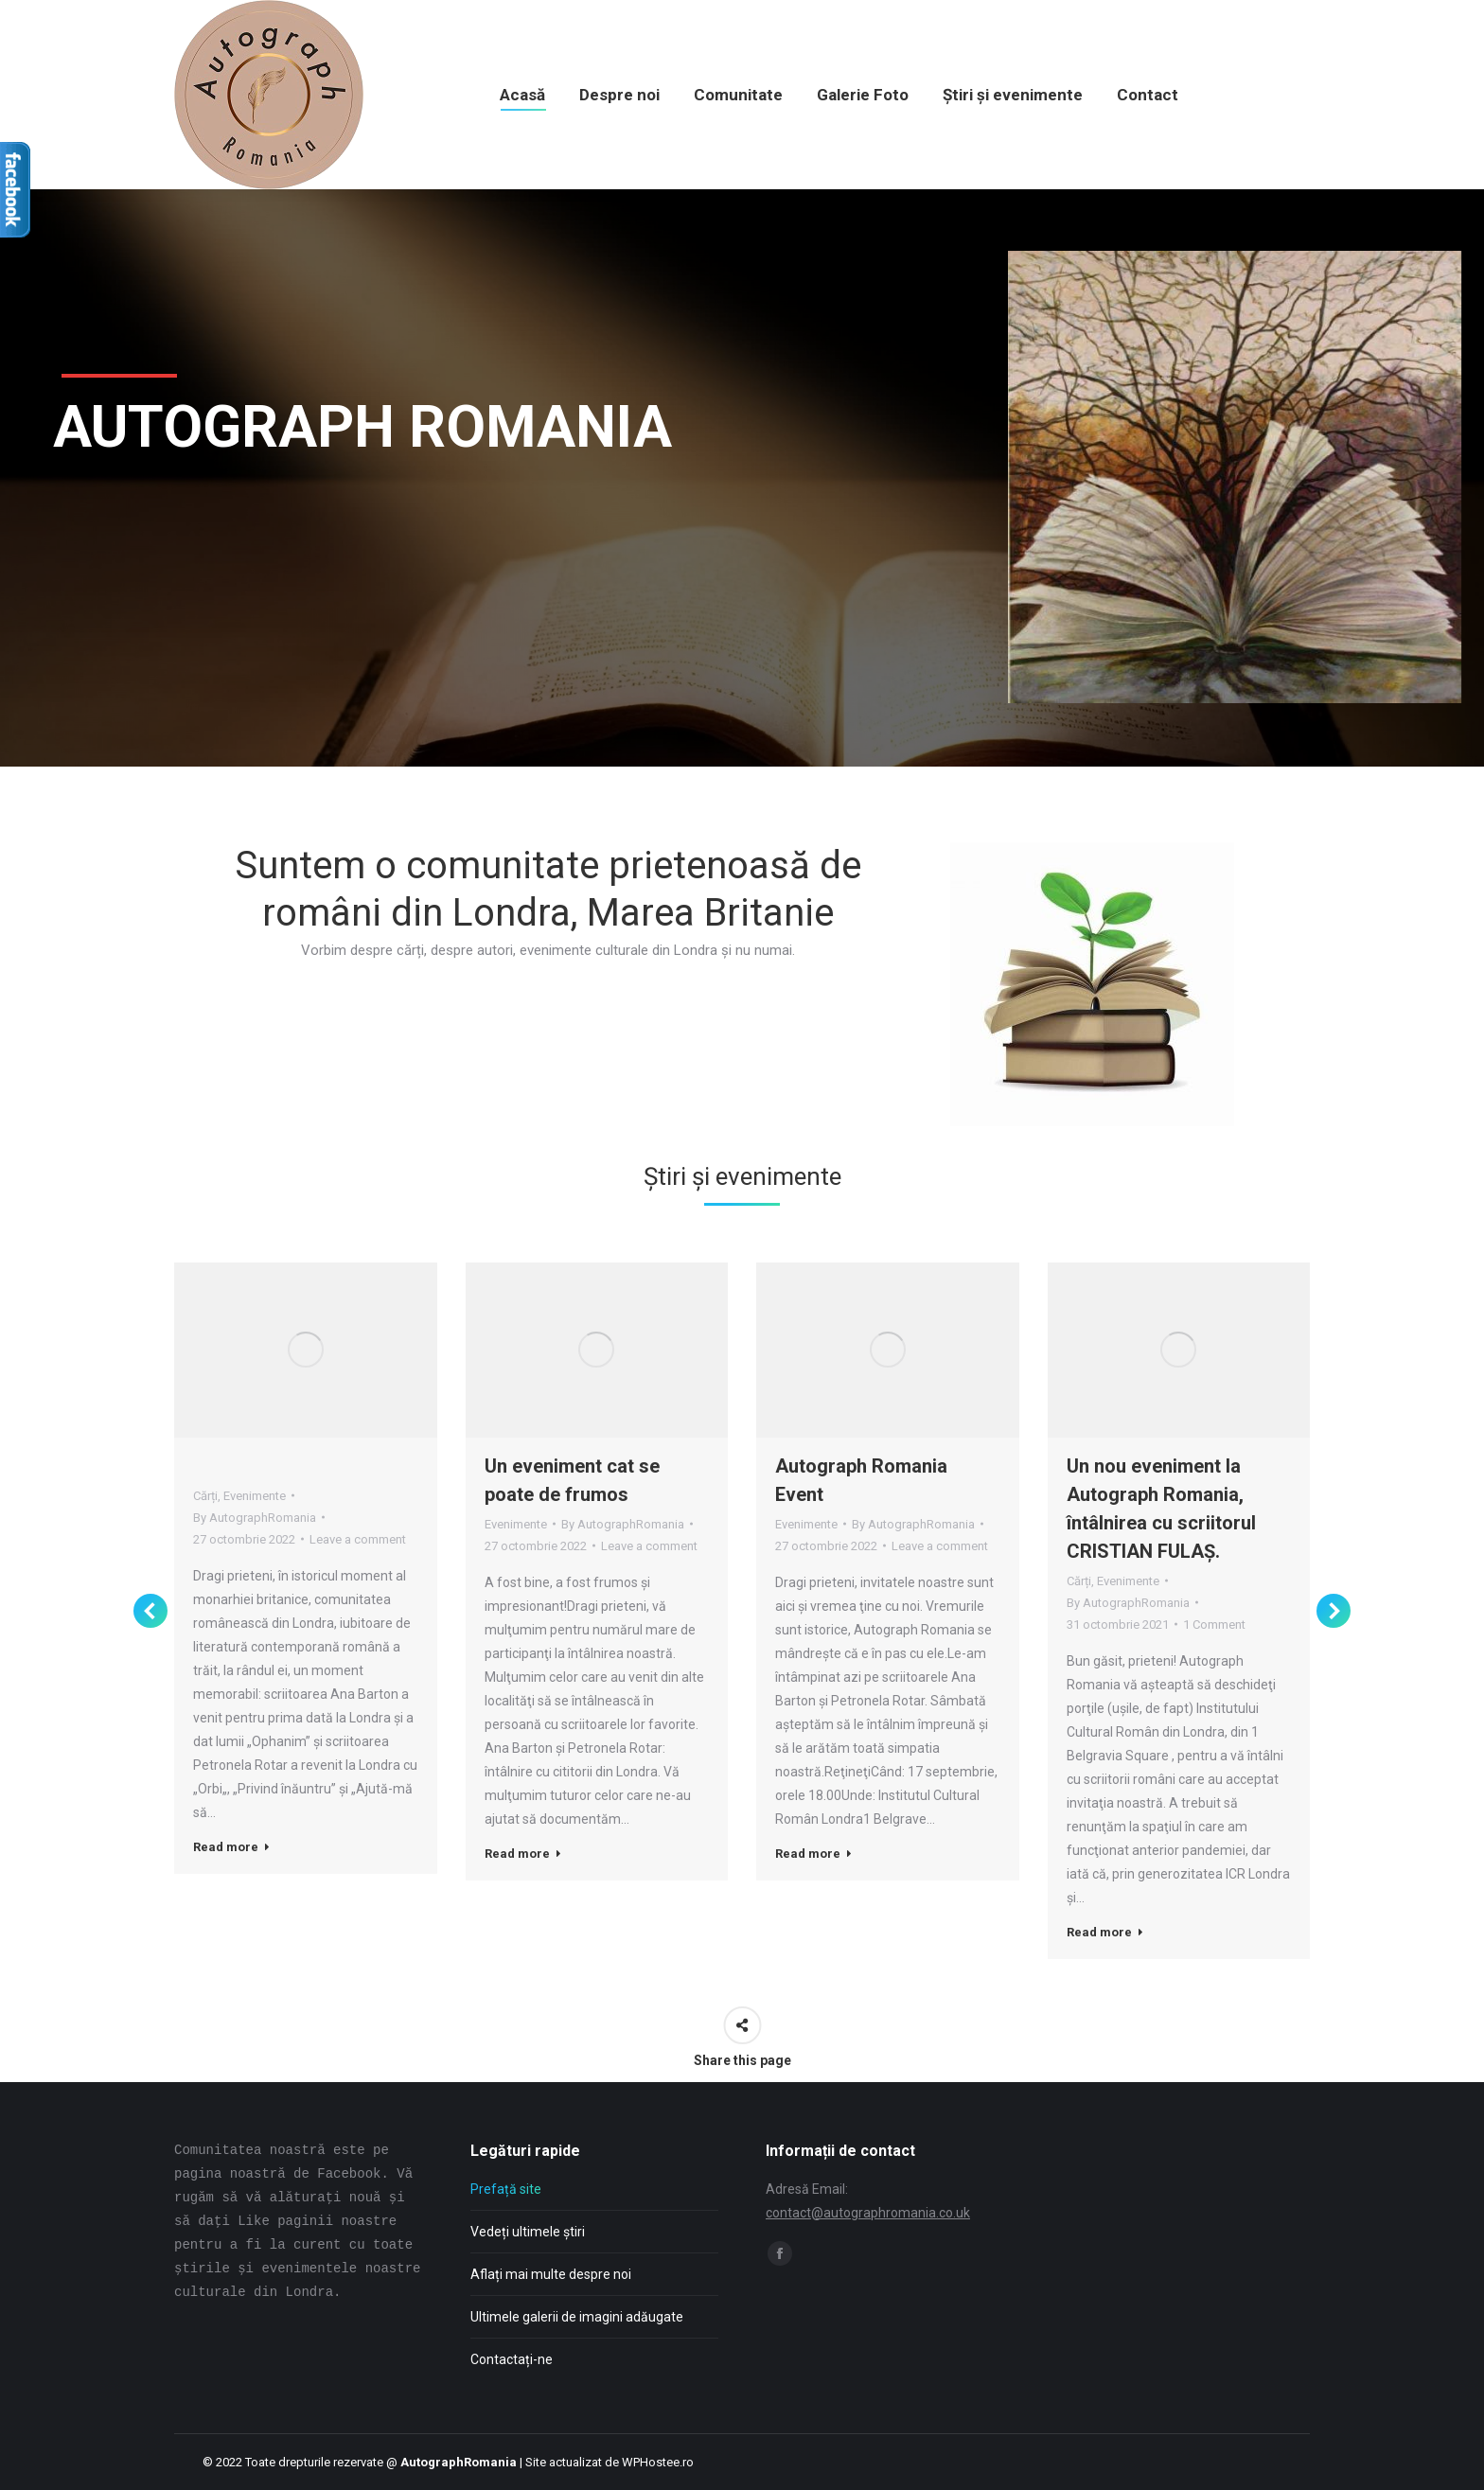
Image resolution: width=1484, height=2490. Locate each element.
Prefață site (505, 2189)
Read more (231, 1847)
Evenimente (254, 1496)
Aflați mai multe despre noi (550, 2274)
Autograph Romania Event (861, 1480)
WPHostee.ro (658, 2462)
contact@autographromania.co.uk (868, 2212)
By (254, 1517)
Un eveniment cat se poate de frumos (572, 1480)
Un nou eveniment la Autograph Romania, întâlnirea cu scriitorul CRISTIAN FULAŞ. (1161, 1509)
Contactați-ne (511, 2359)
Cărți (205, 1496)
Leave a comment (357, 1539)
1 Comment (1214, 1624)
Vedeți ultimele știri (527, 2231)
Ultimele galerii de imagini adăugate (576, 2316)
